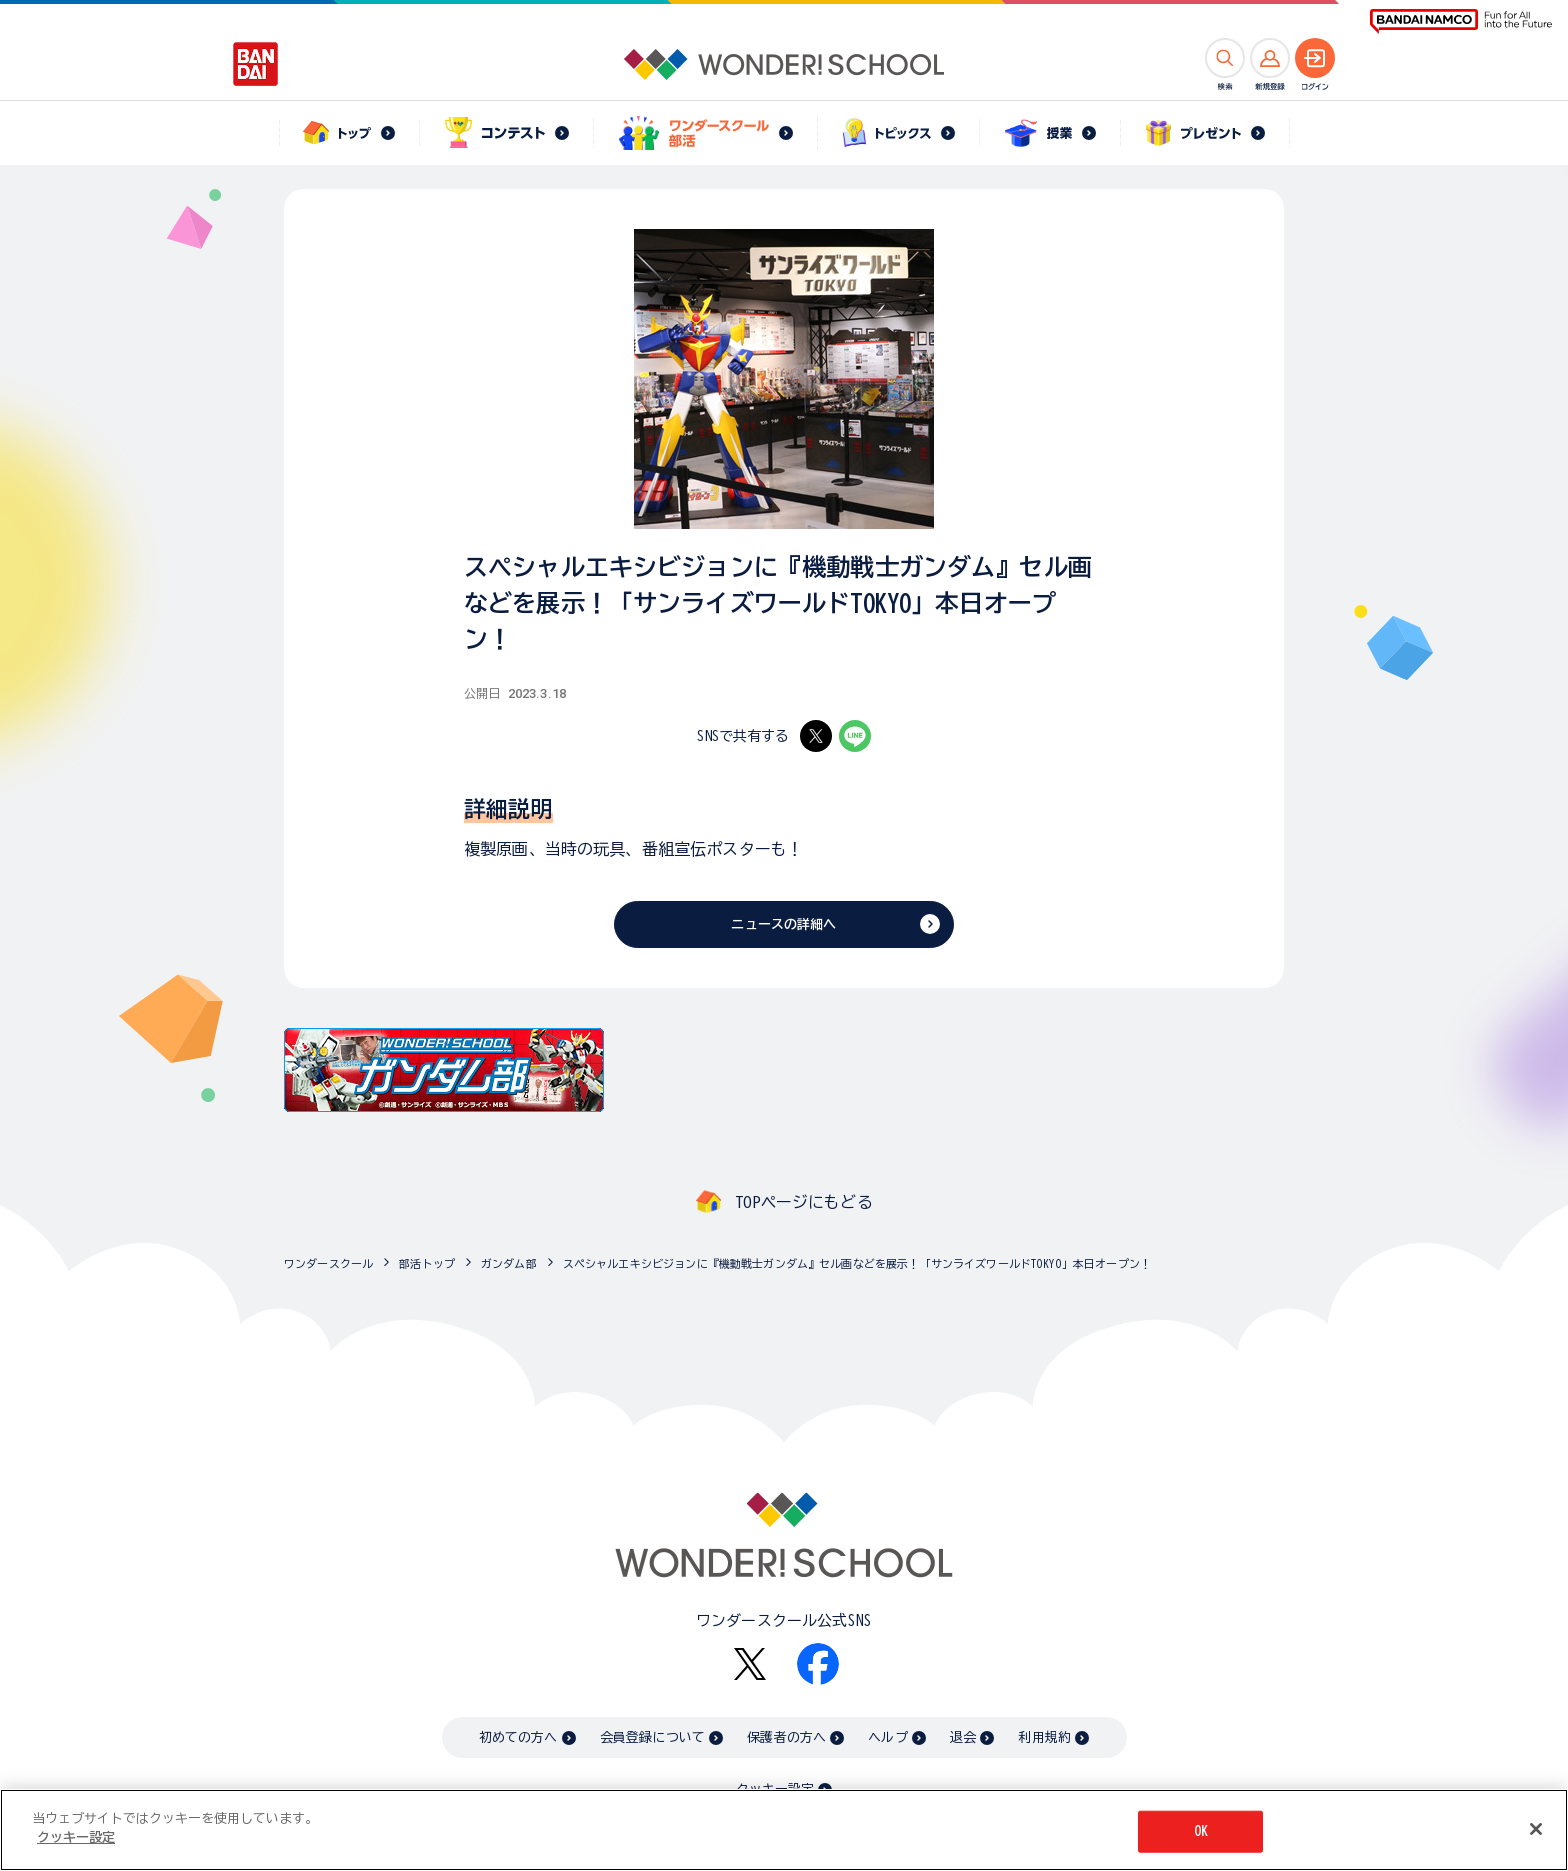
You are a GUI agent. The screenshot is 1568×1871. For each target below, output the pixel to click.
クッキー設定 (775, 1789)
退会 (963, 1737)
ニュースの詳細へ (783, 924)
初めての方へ (518, 1737)
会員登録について (652, 1737)
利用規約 (1044, 1737)
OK (1201, 1838)
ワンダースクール (328, 1263)
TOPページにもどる (804, 1202)
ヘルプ (887, 1737)
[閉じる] (1536, 1836)
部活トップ (427, 1263)
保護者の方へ (786, 1737)
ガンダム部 (509, 1263)
